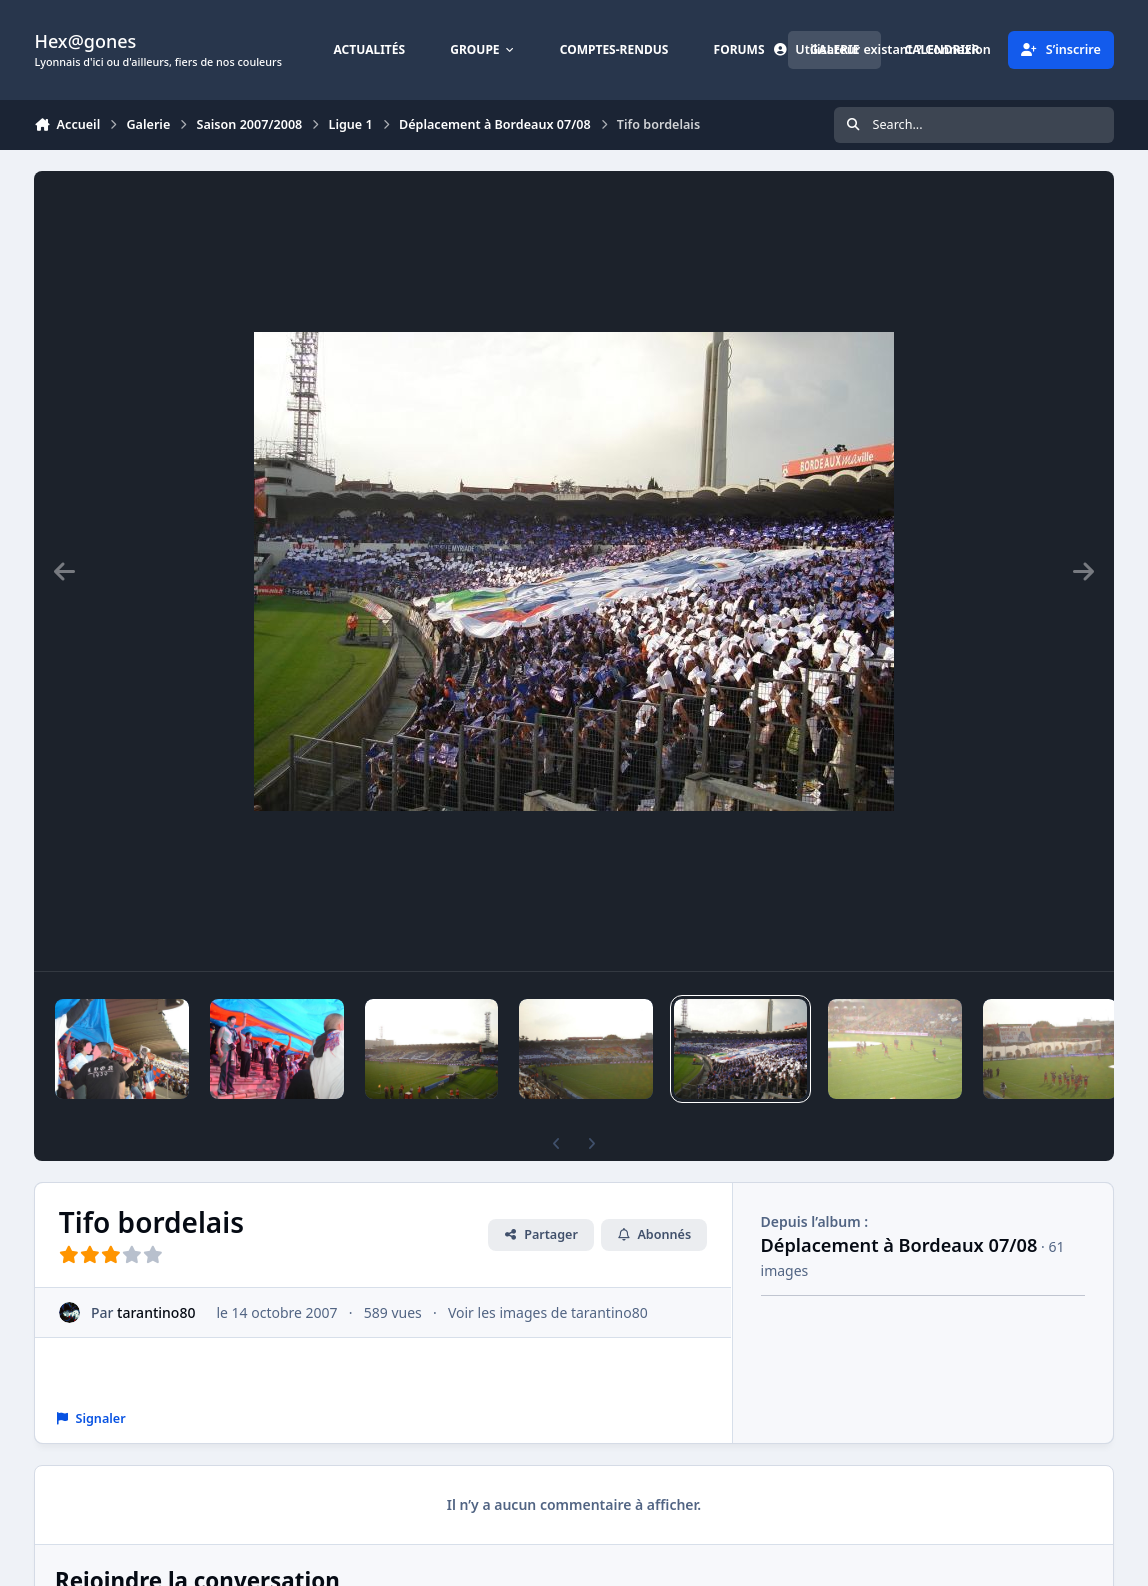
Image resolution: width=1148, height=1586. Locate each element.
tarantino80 (157, 1312)
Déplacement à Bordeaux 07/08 (899, 1245)
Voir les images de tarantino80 (548, 1312)
